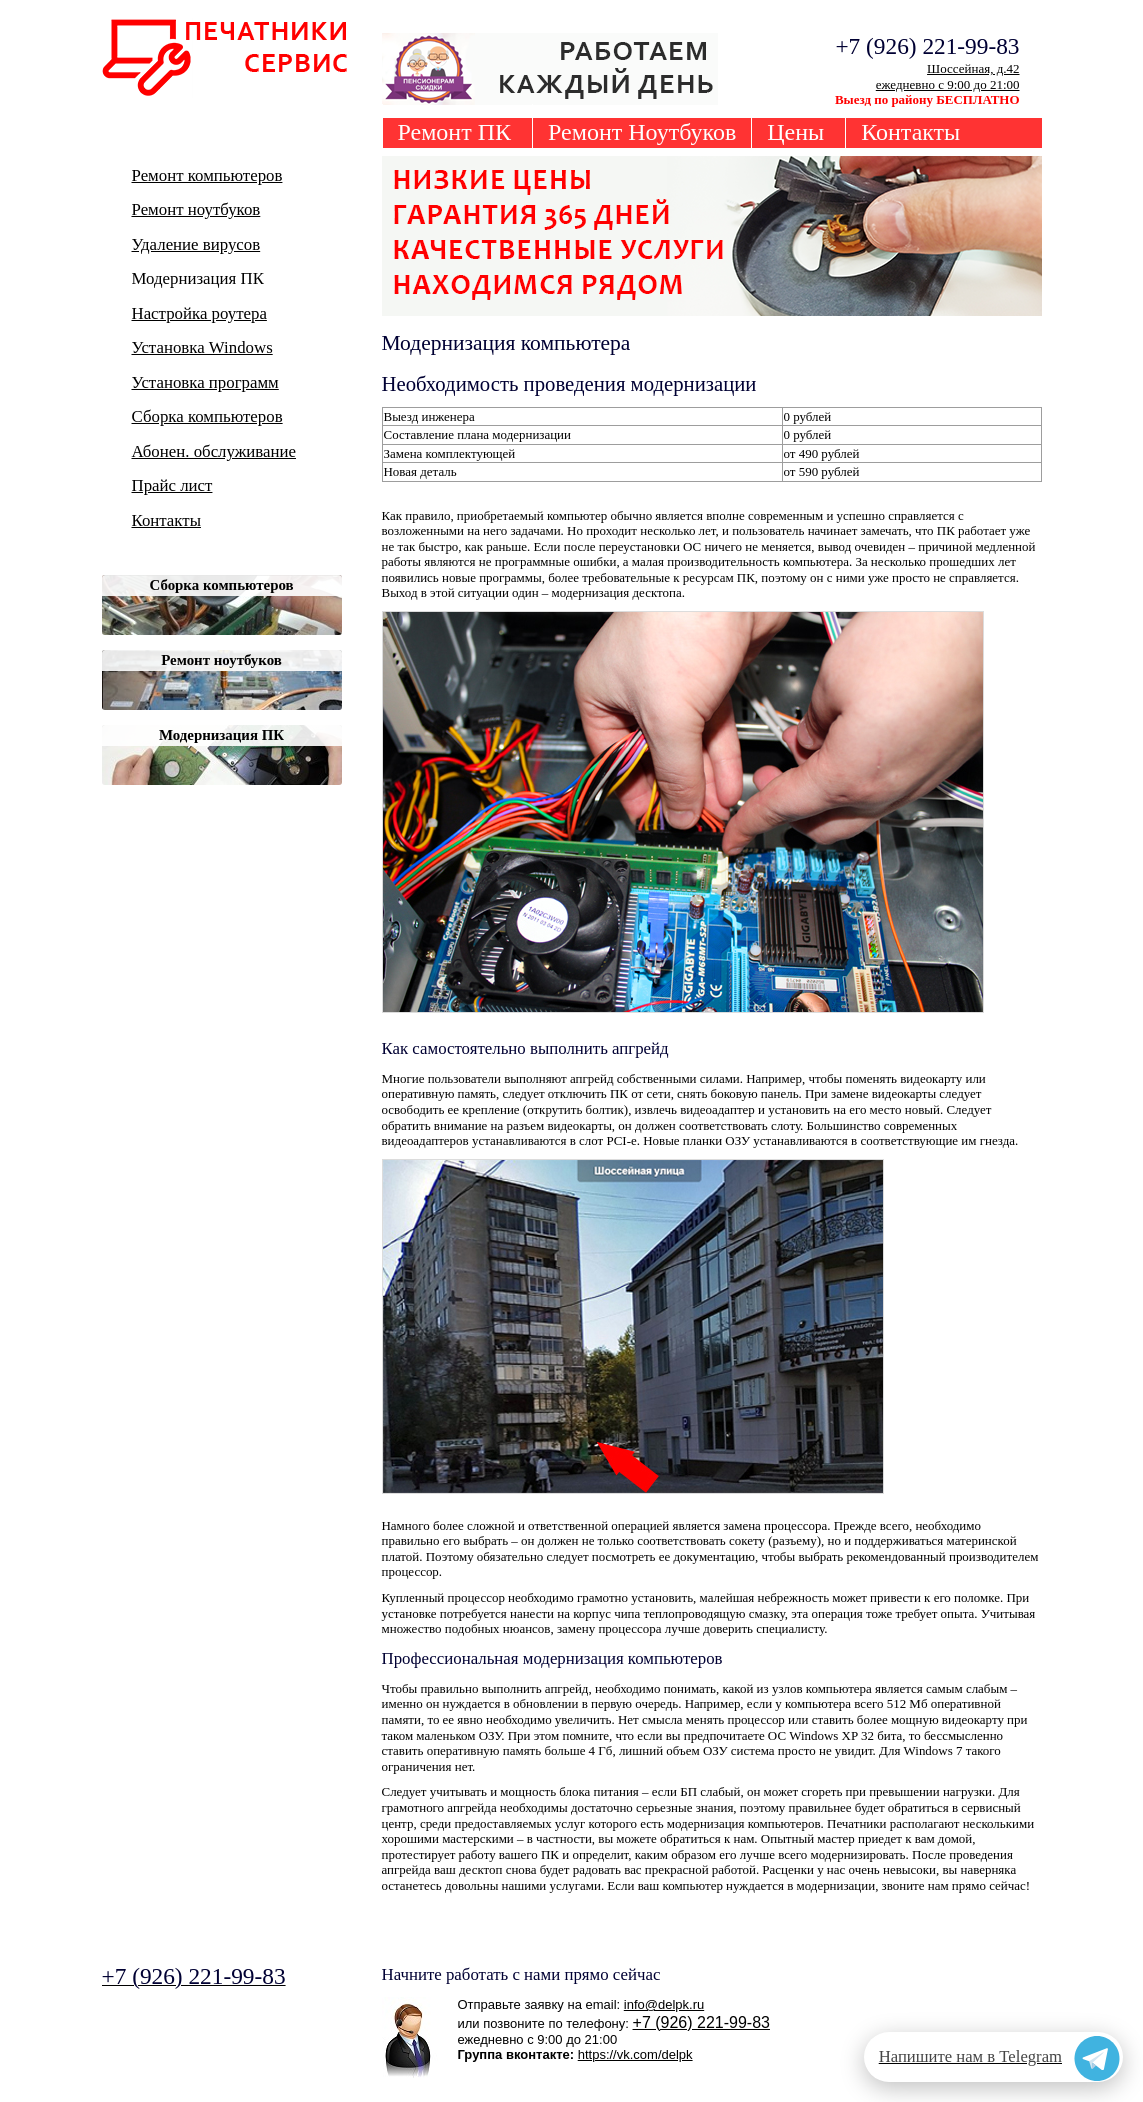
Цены (795, 132)
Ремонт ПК (455, 132)
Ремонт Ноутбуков (642, 132)
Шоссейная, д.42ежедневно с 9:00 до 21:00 (948, 76)
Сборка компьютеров (207, 416)
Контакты (910, 132)
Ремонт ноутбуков (196, 209)
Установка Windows (202, 347)
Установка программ (205, 382)
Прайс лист (172, 485)
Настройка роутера (199, 313)
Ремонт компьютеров (207, 175)
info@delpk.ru (664, 2004)
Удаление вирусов (196, 244)
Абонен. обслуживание (214, 451)
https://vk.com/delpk (635, 2054)
